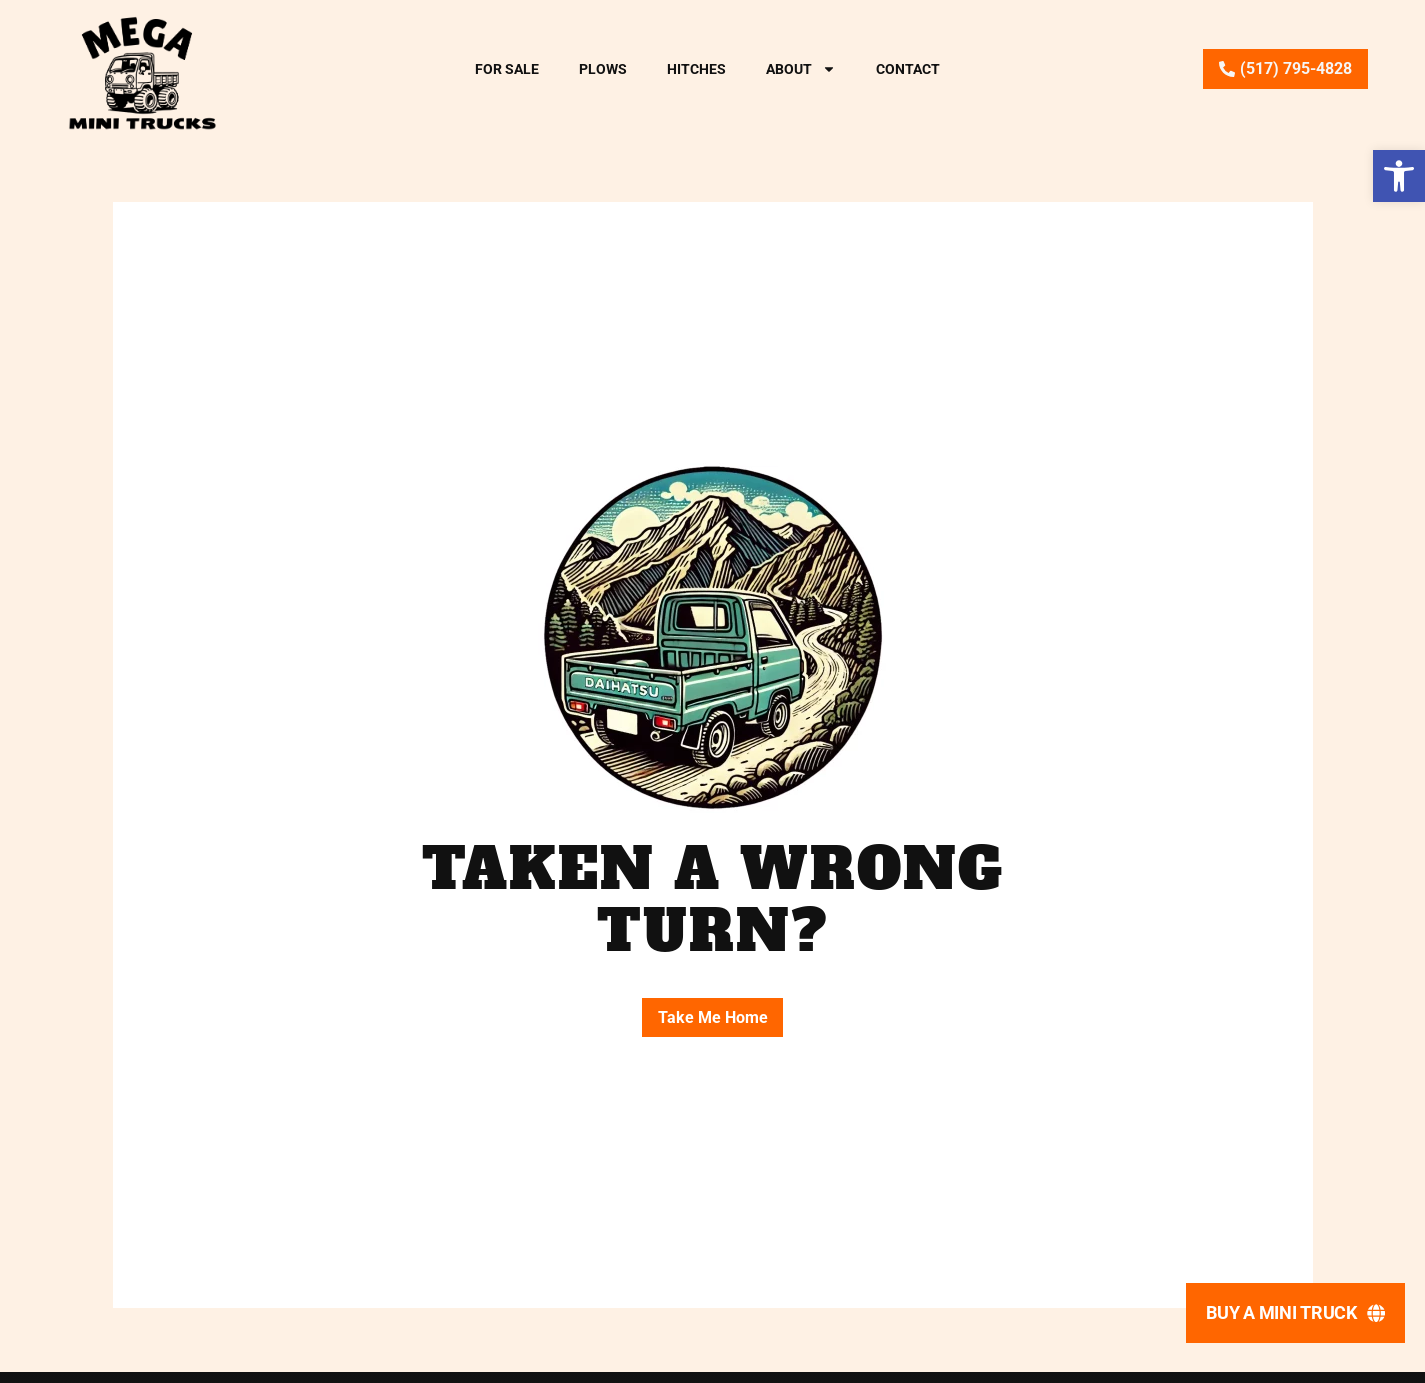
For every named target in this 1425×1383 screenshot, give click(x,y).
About (801, 69)
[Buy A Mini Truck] (1295, 1313)
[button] (1399, 176)
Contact (908, 69)
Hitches (696, 69)
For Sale (507, 69)
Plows (603, 69)
